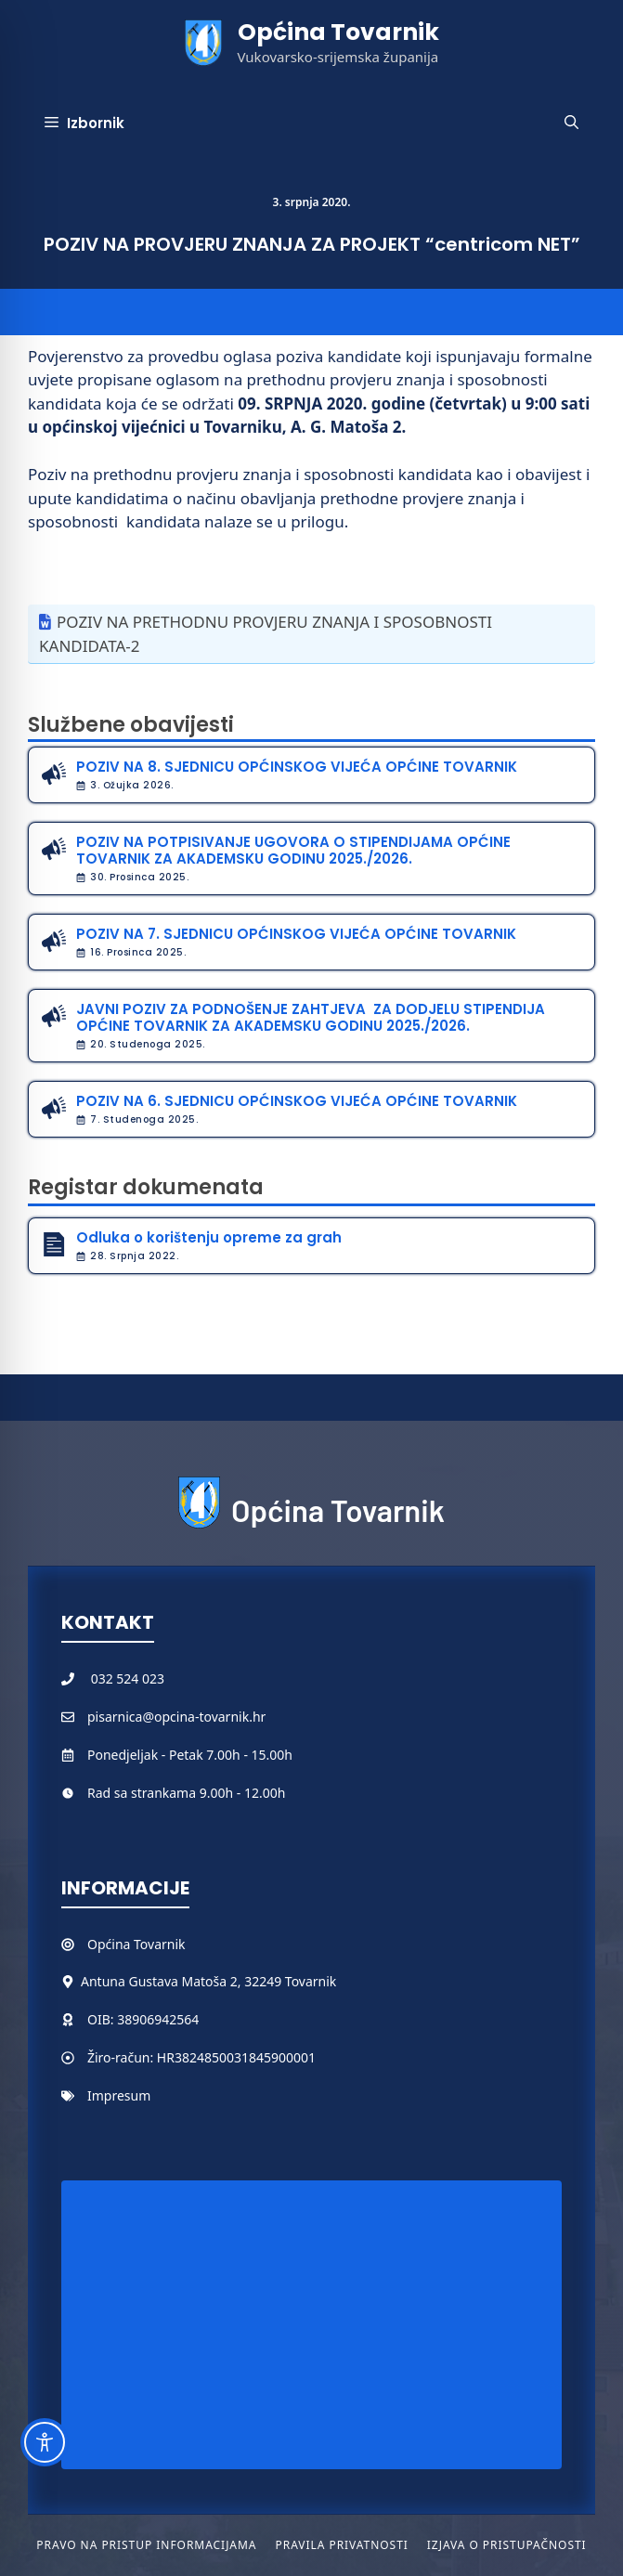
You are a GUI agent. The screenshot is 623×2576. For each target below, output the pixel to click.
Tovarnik (159, 1944)
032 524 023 (127, 1678)
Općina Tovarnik (338, 32)
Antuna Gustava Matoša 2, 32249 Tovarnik (208, 1981)
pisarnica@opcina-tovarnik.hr (176, 1716)
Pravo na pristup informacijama (146, 2545)
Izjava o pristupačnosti (507, 2545)
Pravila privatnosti (341, 2545)
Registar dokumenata (146, 1187)
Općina (110, 1944)
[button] (571, 123)
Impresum (118, 2095)
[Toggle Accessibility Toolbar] (44, 2442)
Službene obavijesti (131, 724)
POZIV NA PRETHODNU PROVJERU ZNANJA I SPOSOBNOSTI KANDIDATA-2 (265, 634)
